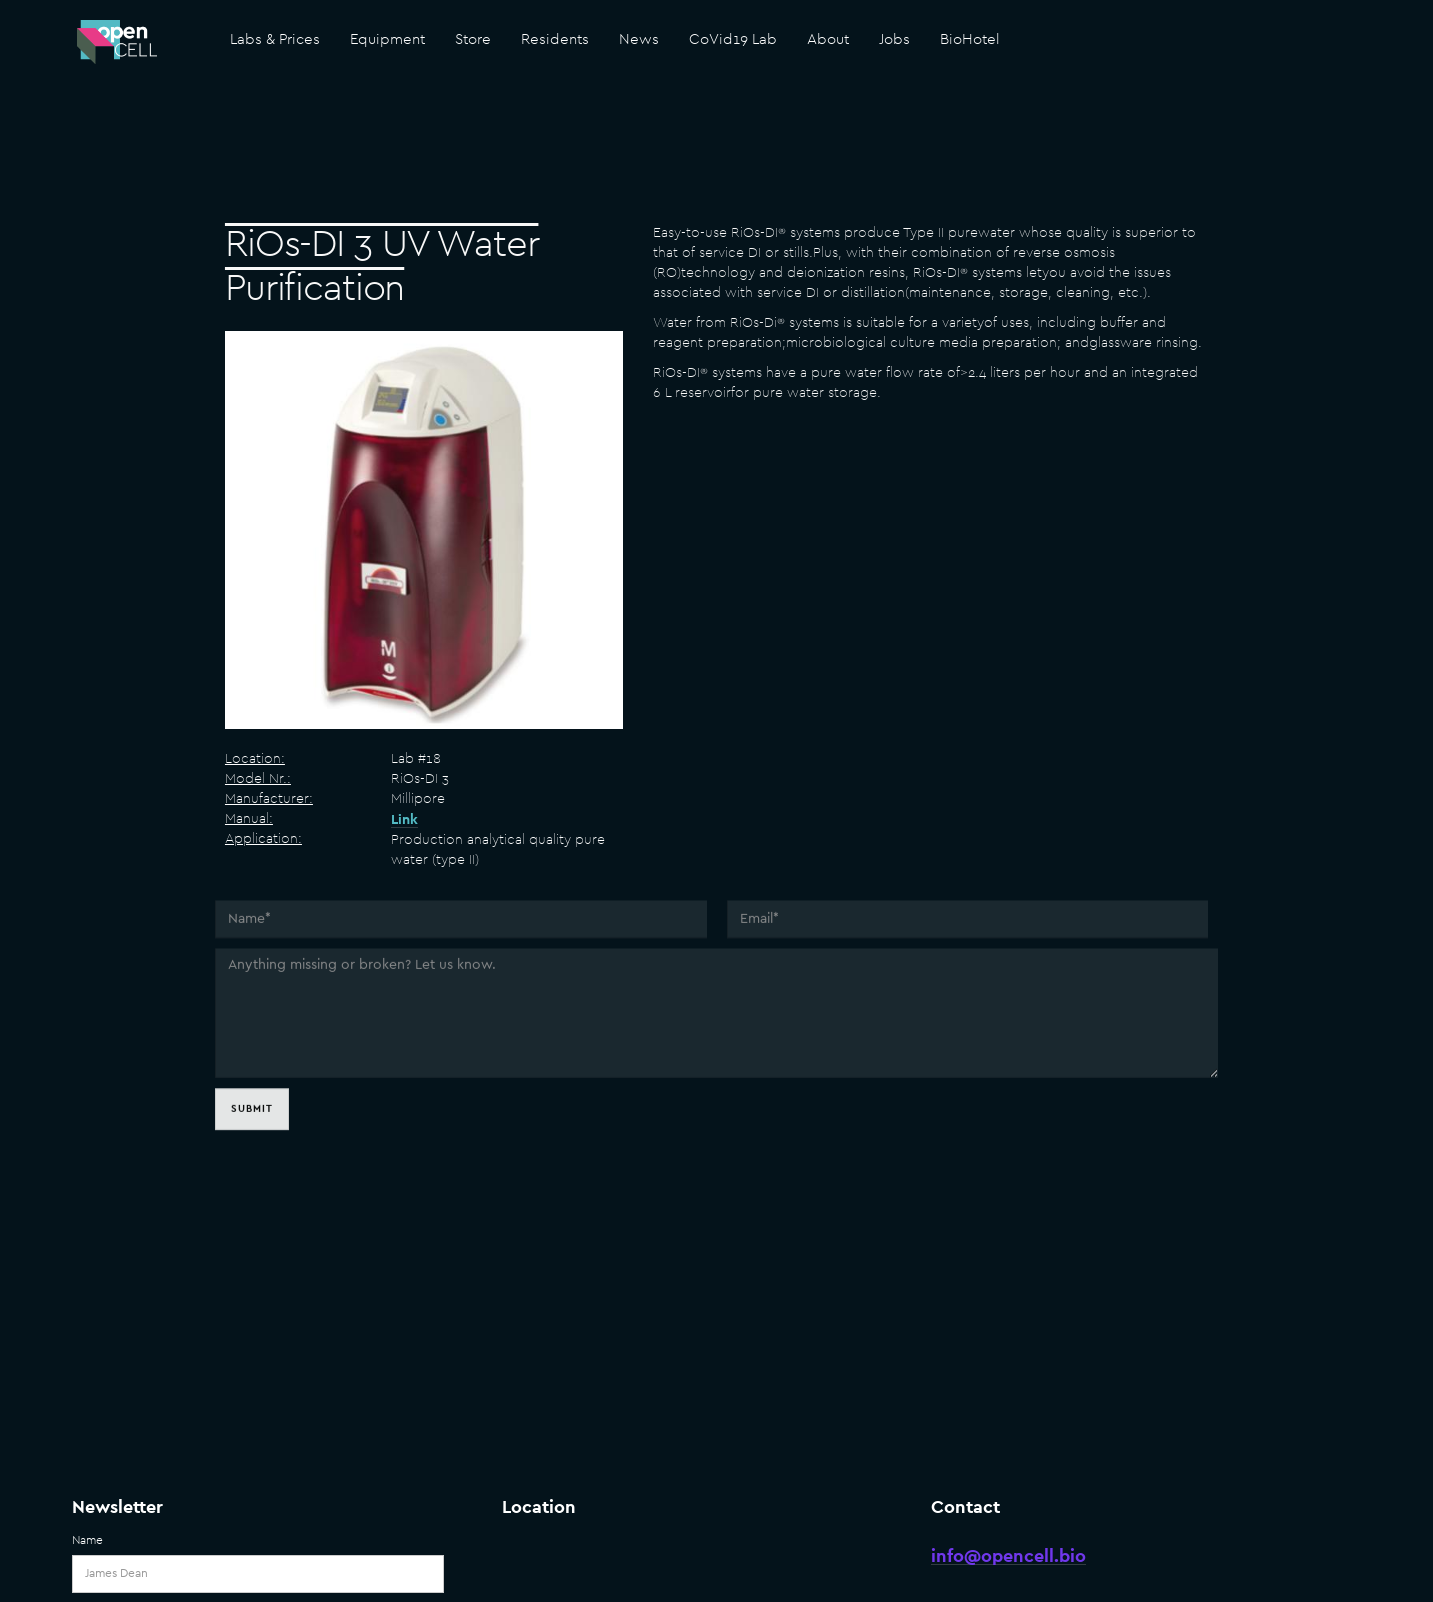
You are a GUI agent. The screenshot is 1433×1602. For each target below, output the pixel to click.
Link (404, 820)
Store (473, 39)
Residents (555, 39)
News (639, 39)
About (828, 39)
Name (87, 1540)
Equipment (387, 39)
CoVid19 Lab (733, 39)
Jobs (894, 39)
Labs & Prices (275, 39)
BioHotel (970, 39)
